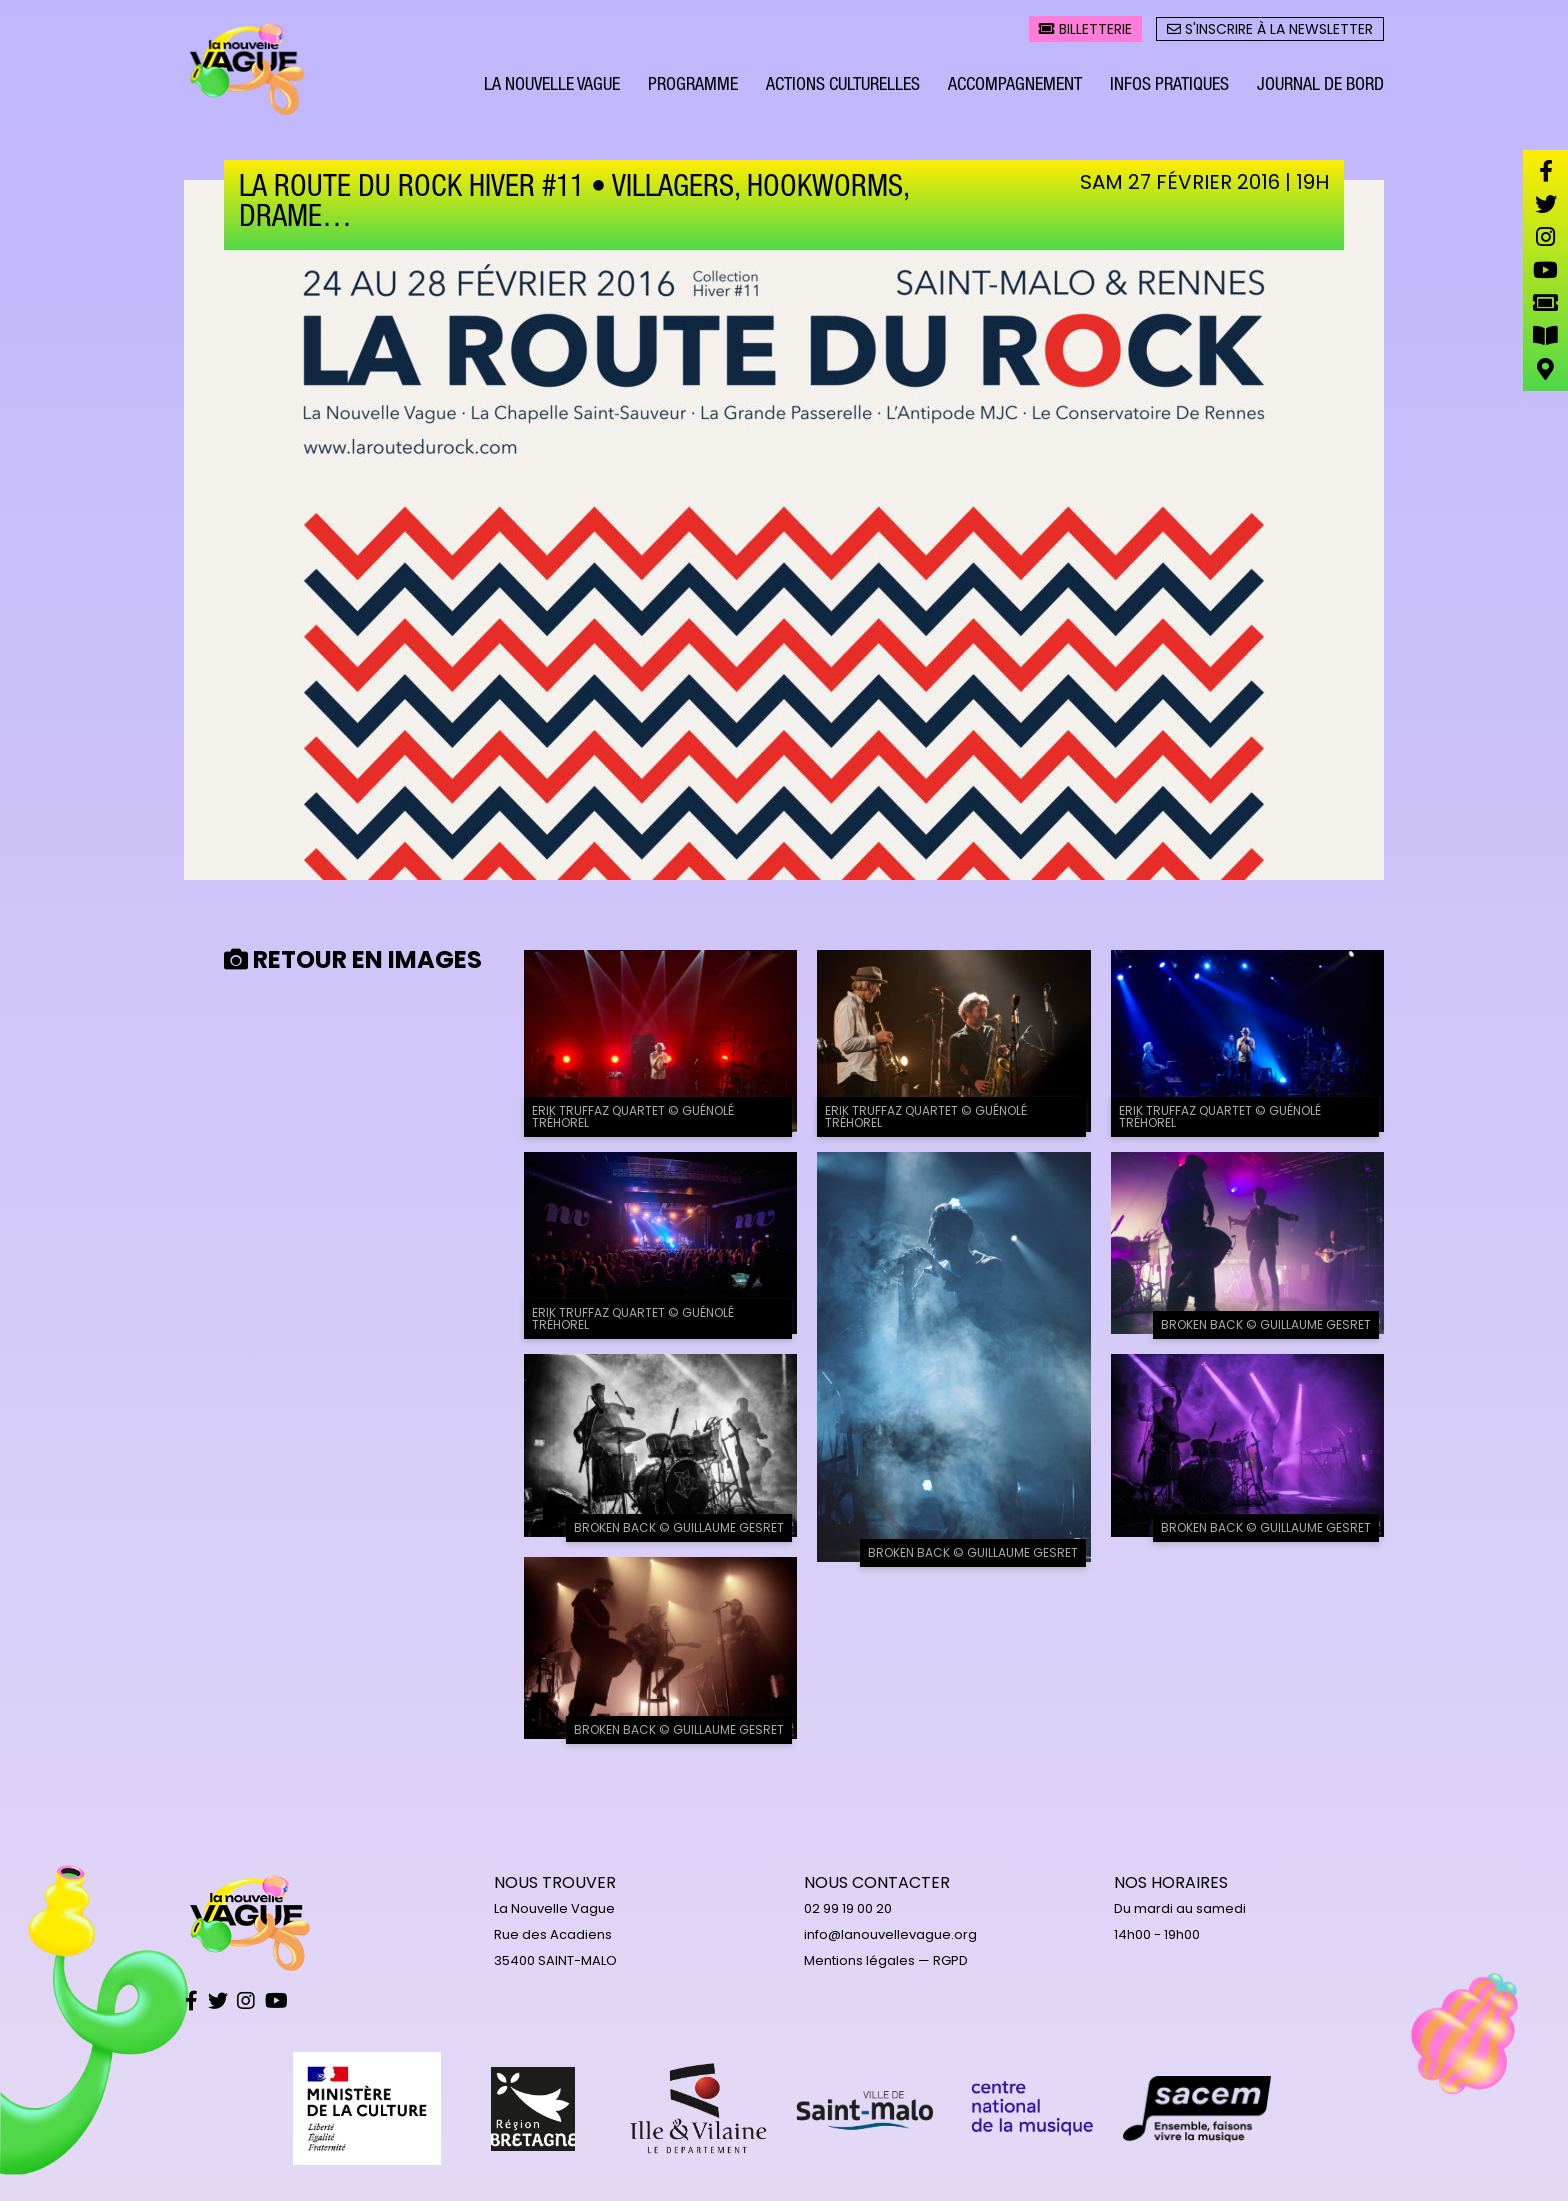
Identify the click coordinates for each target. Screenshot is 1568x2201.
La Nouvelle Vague (552, 88)
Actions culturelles (843, 88)
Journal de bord (1320, 88)
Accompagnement (1015, 88)
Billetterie (1085, 31)
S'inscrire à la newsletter (1270, 31)
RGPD (950, 1960)
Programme (693, 88)
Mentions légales (859, 1960)
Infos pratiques (1169, 88)
